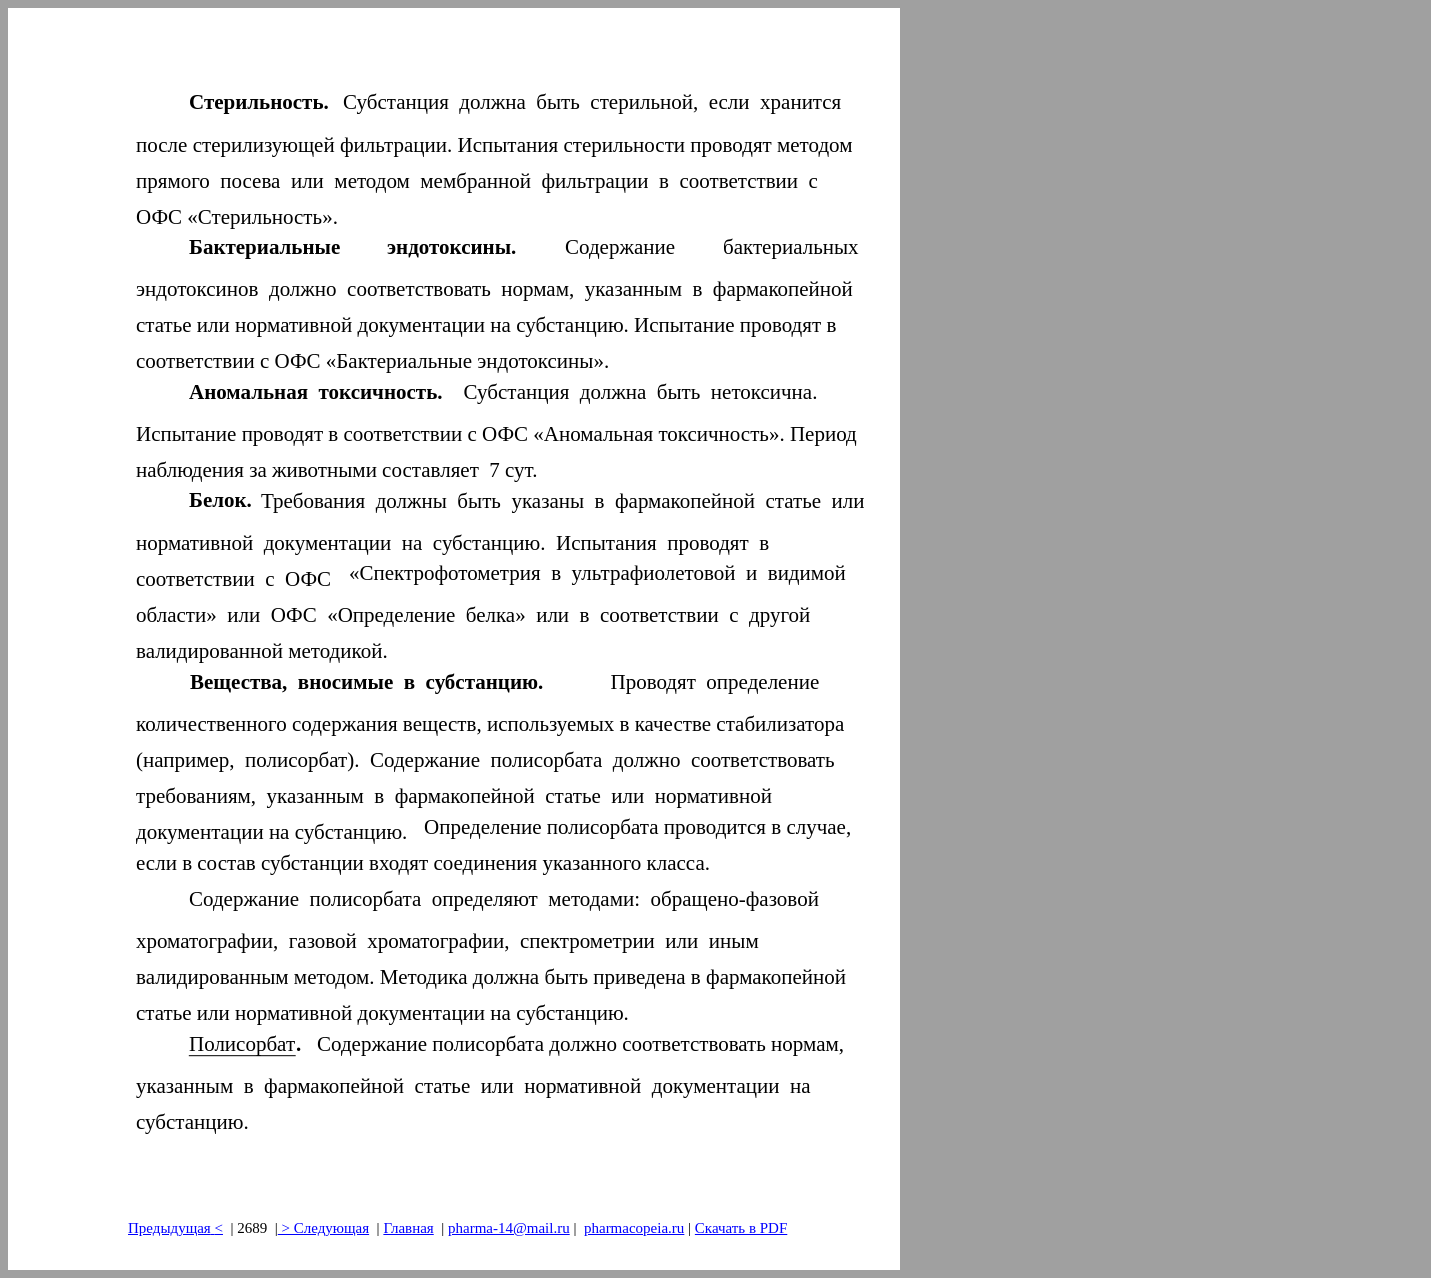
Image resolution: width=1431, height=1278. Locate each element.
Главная (408, 1228)
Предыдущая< (175, 1228)
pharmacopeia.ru (634, 1228)
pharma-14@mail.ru (509, 1228)
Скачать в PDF (741, 1228)
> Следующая (323, 1228)
